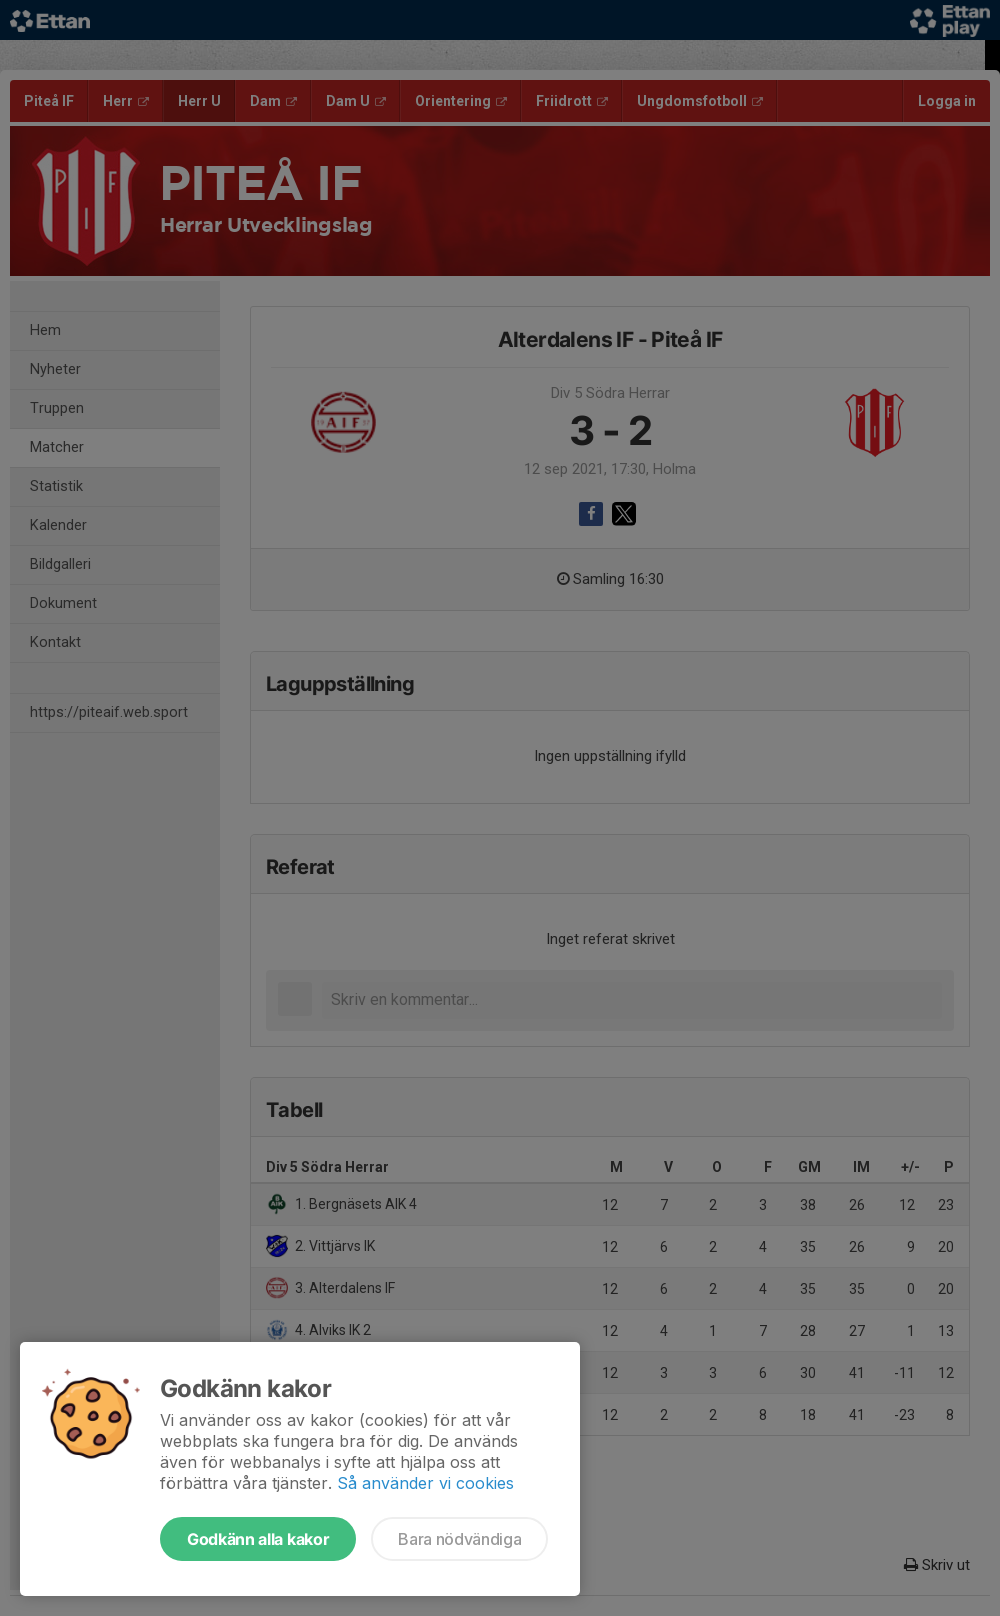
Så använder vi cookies (425, 1483)
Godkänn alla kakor (258, 1539)
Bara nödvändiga (459, 1539)
